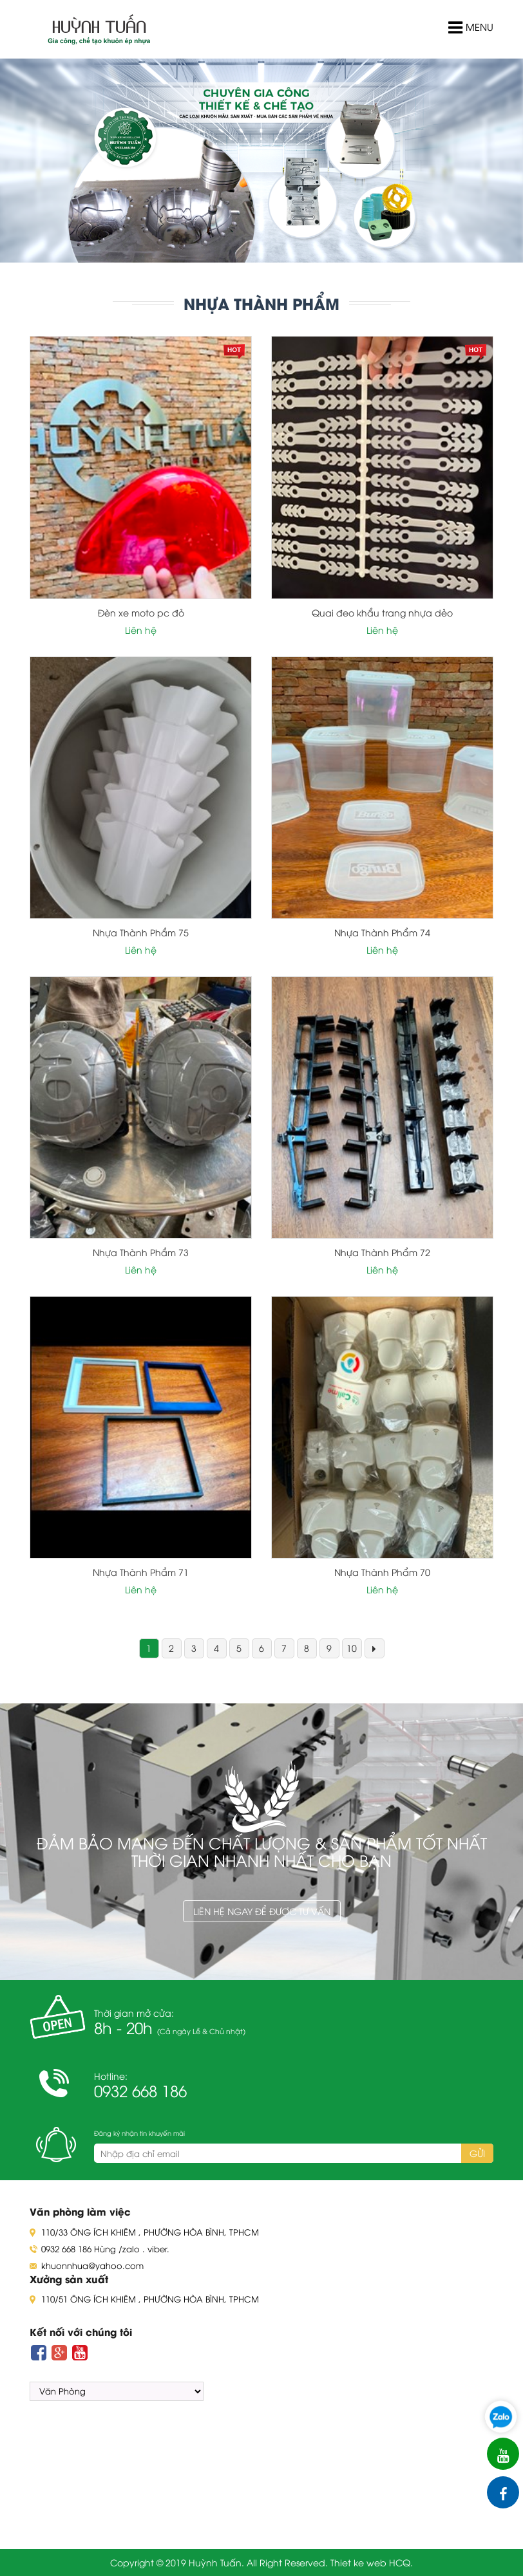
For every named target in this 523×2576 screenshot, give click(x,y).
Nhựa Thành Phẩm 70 (382, 1572)
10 (352, 1648)
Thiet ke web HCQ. (371, 2562)
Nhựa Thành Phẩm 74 (382, 932)
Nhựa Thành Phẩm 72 (382, 1252)
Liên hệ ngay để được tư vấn (261, 1911)
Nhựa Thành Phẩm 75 (141, 932)
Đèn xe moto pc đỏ (141, 612)
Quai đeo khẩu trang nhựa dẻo (382, 612)
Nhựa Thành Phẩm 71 (141, 1572)
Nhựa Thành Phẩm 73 (141, 1252)
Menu (470, 27)
